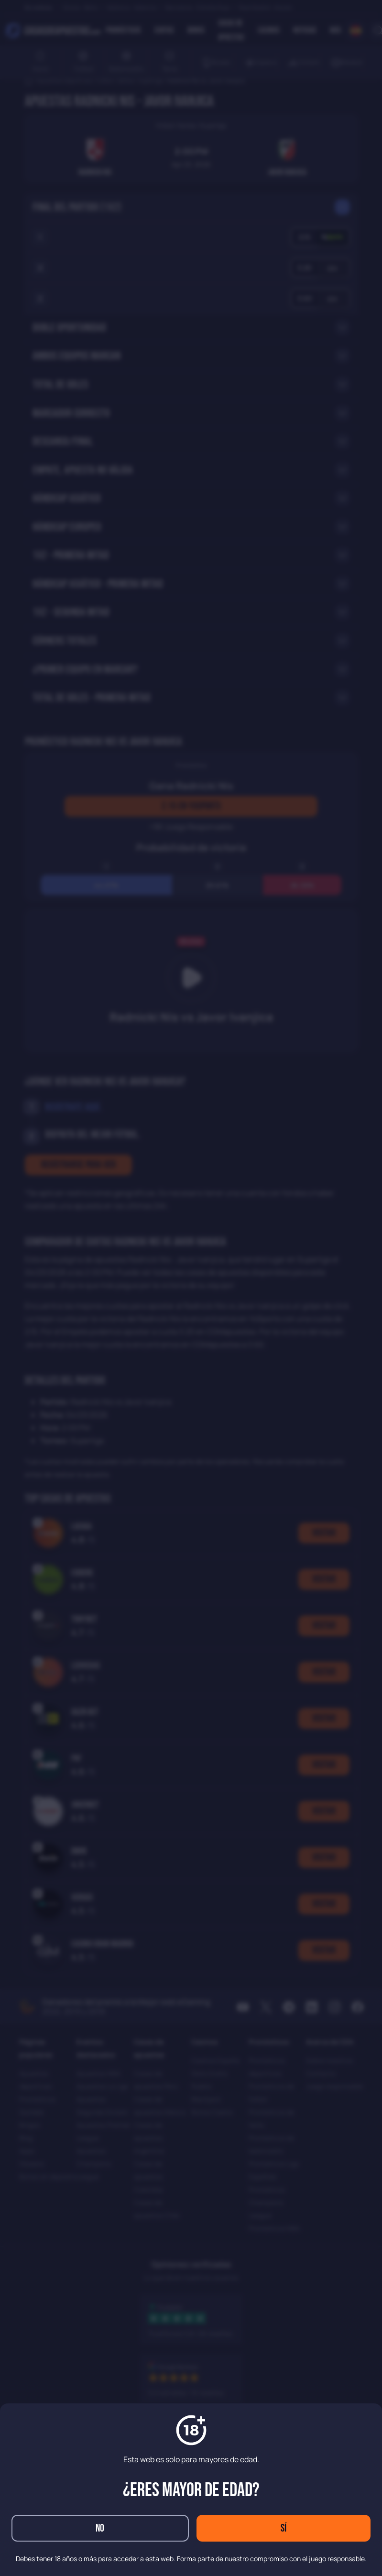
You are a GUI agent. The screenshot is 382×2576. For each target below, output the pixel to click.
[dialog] (191, 1288)
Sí (283, 2528)
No (100, 2528)
